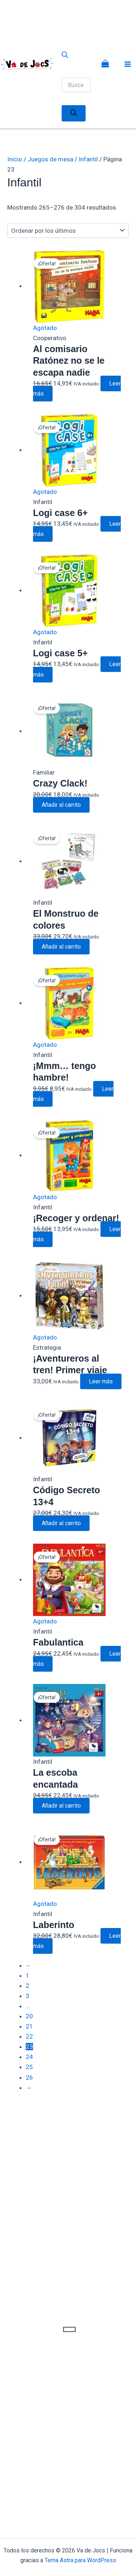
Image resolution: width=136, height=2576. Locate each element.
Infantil (88, 159)
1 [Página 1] (27, 1975)
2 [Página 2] (27, 1985)
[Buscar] (74, 113)
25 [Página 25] (29, 2067)
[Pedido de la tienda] (68, 230)
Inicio (14, 159)
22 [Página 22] (29, 2036)
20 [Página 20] (29, 2016)
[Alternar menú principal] (128, 64)
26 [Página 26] (29, 2077)
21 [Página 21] (29, 2026)
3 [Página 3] (27, 1995)
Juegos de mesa (50, 159)
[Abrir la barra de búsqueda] (65, 55)
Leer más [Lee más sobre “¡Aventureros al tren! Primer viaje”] (101, 1381)
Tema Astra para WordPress (80, 2560)
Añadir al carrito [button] (61, 804)
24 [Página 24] (29, 2056)
